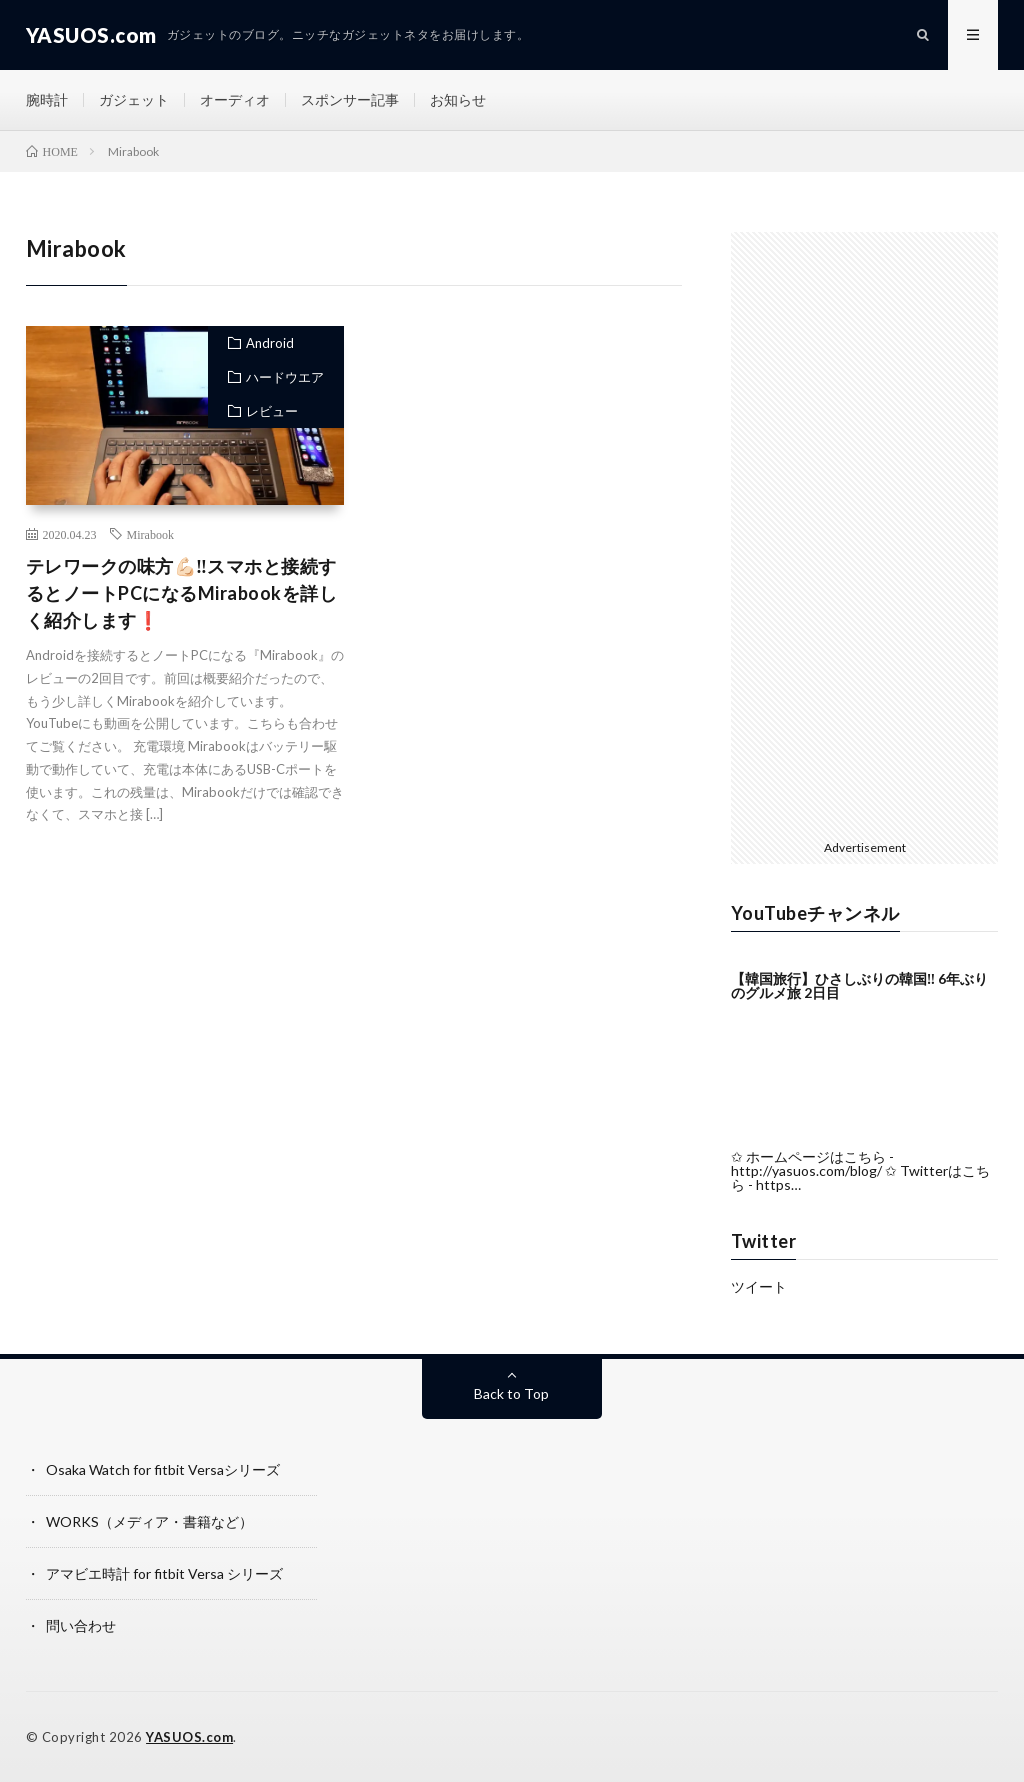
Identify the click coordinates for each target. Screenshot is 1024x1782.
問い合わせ (81, 1625)
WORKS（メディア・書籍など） (149, 1521)
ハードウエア (285, 377)
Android (270, 343)
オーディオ (235, 99)
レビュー (272, 411)
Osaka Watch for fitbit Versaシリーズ (163, 1469)
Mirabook (150, 534)
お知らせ (458, 99)
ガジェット (134, 99)
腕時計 (47, 99)
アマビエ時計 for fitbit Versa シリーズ (164, 1573)
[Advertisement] (523, 496)
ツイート (759, 1286)
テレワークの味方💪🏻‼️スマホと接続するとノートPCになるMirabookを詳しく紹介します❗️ (182, 593)
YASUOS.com (189, 1737)
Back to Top (511, 1393)
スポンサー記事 (350, 99)
